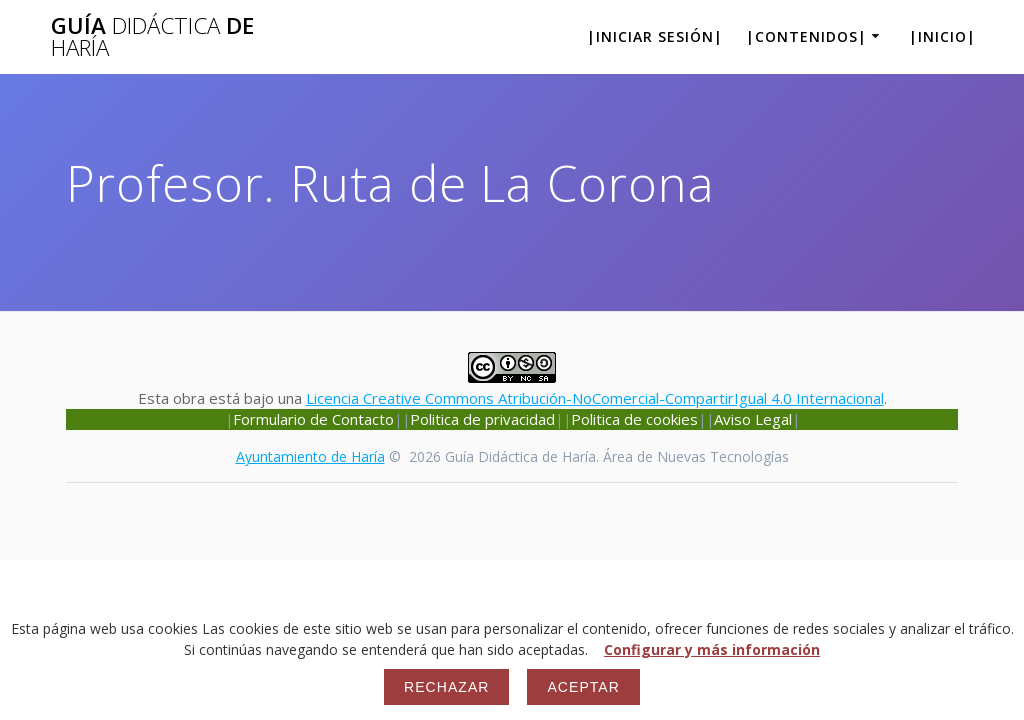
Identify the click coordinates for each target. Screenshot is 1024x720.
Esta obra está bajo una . (512, 387)
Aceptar (583, 687)
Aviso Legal (753, 419)
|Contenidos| (806, 36)
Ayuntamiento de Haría (310, 456)
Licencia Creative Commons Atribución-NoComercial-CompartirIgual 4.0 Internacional (595, 398)
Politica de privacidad (482, 419)
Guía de (152, 37)
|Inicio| (942, 36)
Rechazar (446, 687)
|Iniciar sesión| (655, 36)
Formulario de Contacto (313, 419)
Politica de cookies (634, 419)
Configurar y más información (712, 649)
